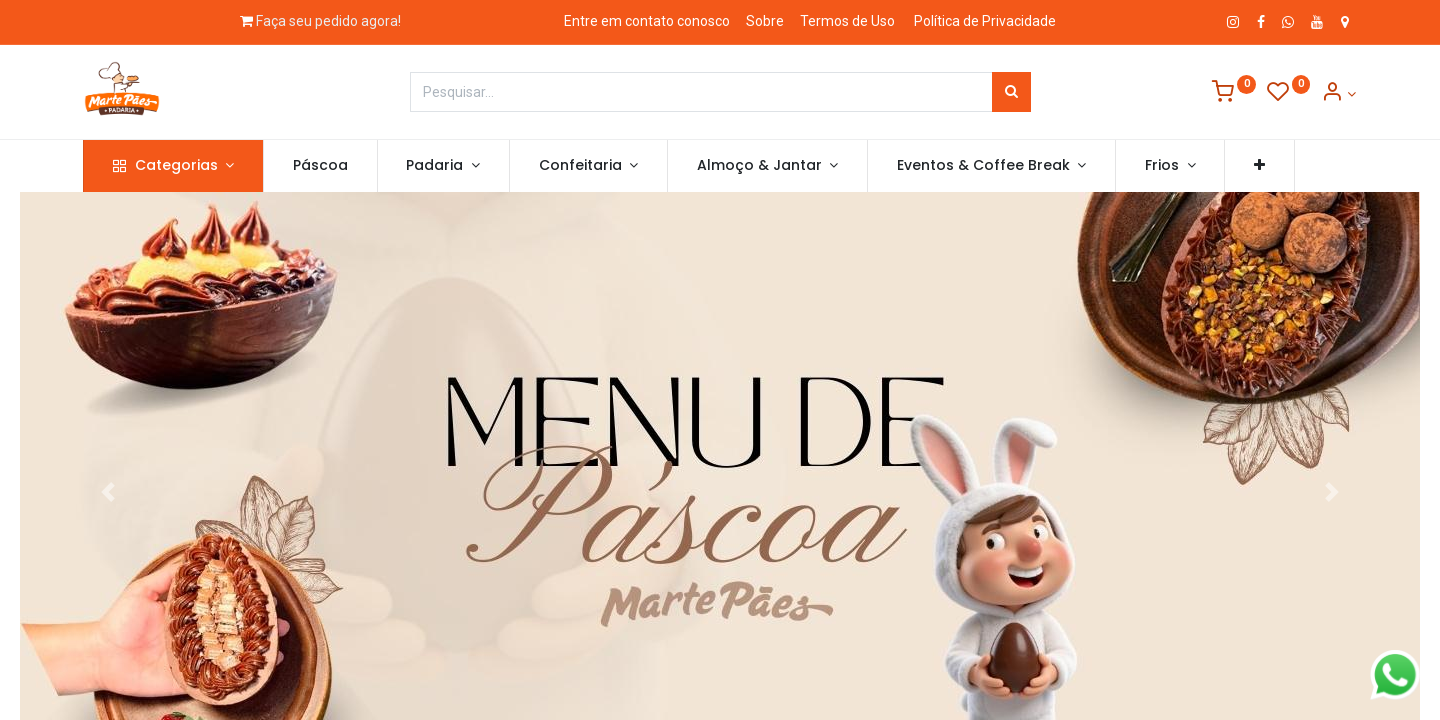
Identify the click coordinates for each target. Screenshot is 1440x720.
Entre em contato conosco (647, 21)
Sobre (765, 21)
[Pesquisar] (1011, 92)
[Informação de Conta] (1338, 94)
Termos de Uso (847, 21)
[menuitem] (321, 166)
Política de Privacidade (985, 21)
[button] (1261, 166)
